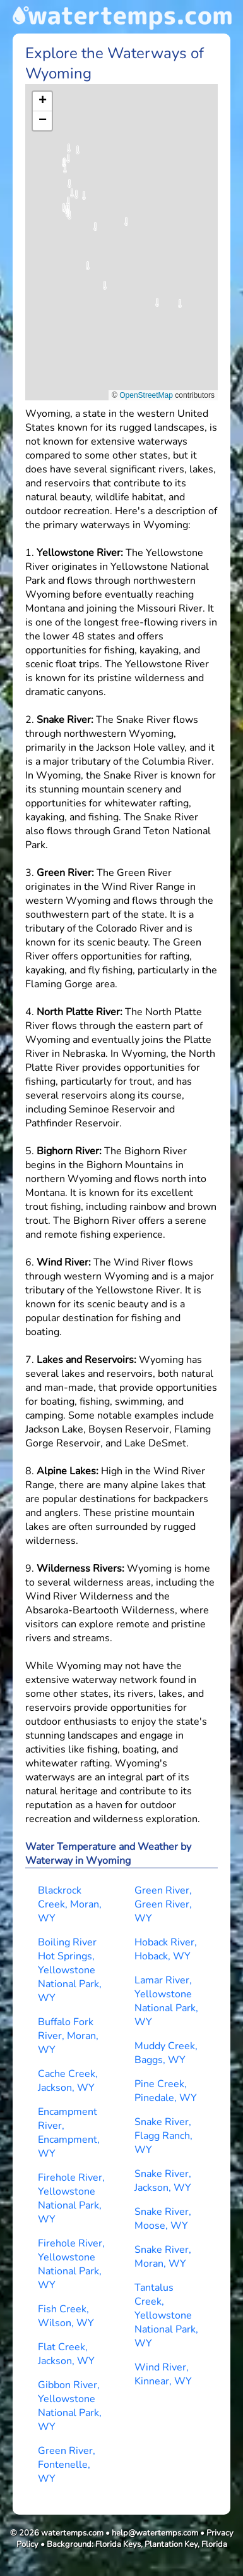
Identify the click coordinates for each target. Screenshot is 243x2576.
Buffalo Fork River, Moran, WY (68, 2036)
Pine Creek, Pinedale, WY (165, 2091)
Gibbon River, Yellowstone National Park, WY (70, 2406)
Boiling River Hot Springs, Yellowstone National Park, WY (70, 1970)
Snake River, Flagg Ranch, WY (163, 2136)
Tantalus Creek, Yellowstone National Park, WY (166, 2315)
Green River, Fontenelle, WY (66, 2465)
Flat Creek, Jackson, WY (66, 2354)
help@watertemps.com (155, 2533)
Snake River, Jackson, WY (162, 2181)
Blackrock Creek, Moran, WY (70, 1904)
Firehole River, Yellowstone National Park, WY (71, 2198)
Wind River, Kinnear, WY (163, 2374)
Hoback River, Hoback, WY (165, 1949)
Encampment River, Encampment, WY (69, 2132)
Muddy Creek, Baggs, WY (166, 2053)
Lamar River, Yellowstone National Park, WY (166, 2001)
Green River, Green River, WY (163, 1904)
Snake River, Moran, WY (162, 2257)
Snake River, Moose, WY (162, 2219)
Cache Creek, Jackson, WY (68, 2081)
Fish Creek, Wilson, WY (66, 2316)
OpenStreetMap (146, 395)
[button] (84, 199)
